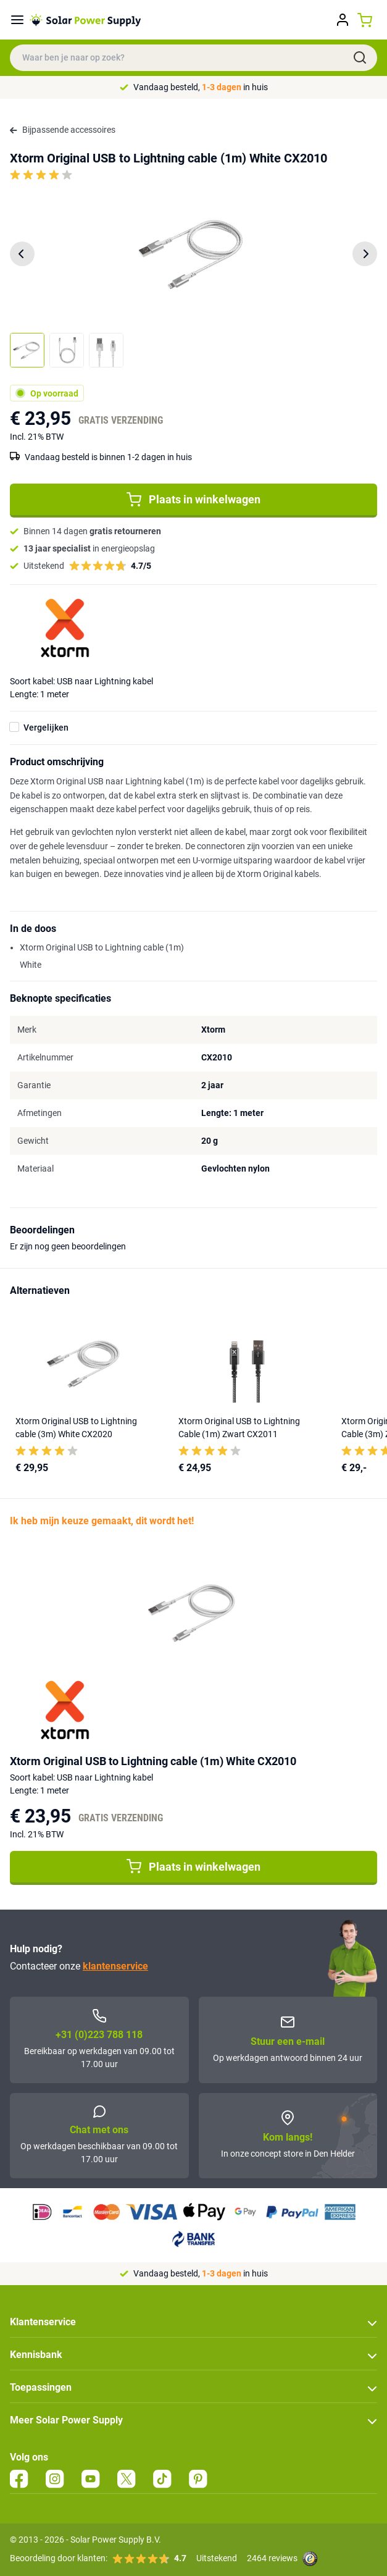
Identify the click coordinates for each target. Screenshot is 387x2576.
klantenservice (115, 1966)
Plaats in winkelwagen (193, 499)
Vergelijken (46, 727)
